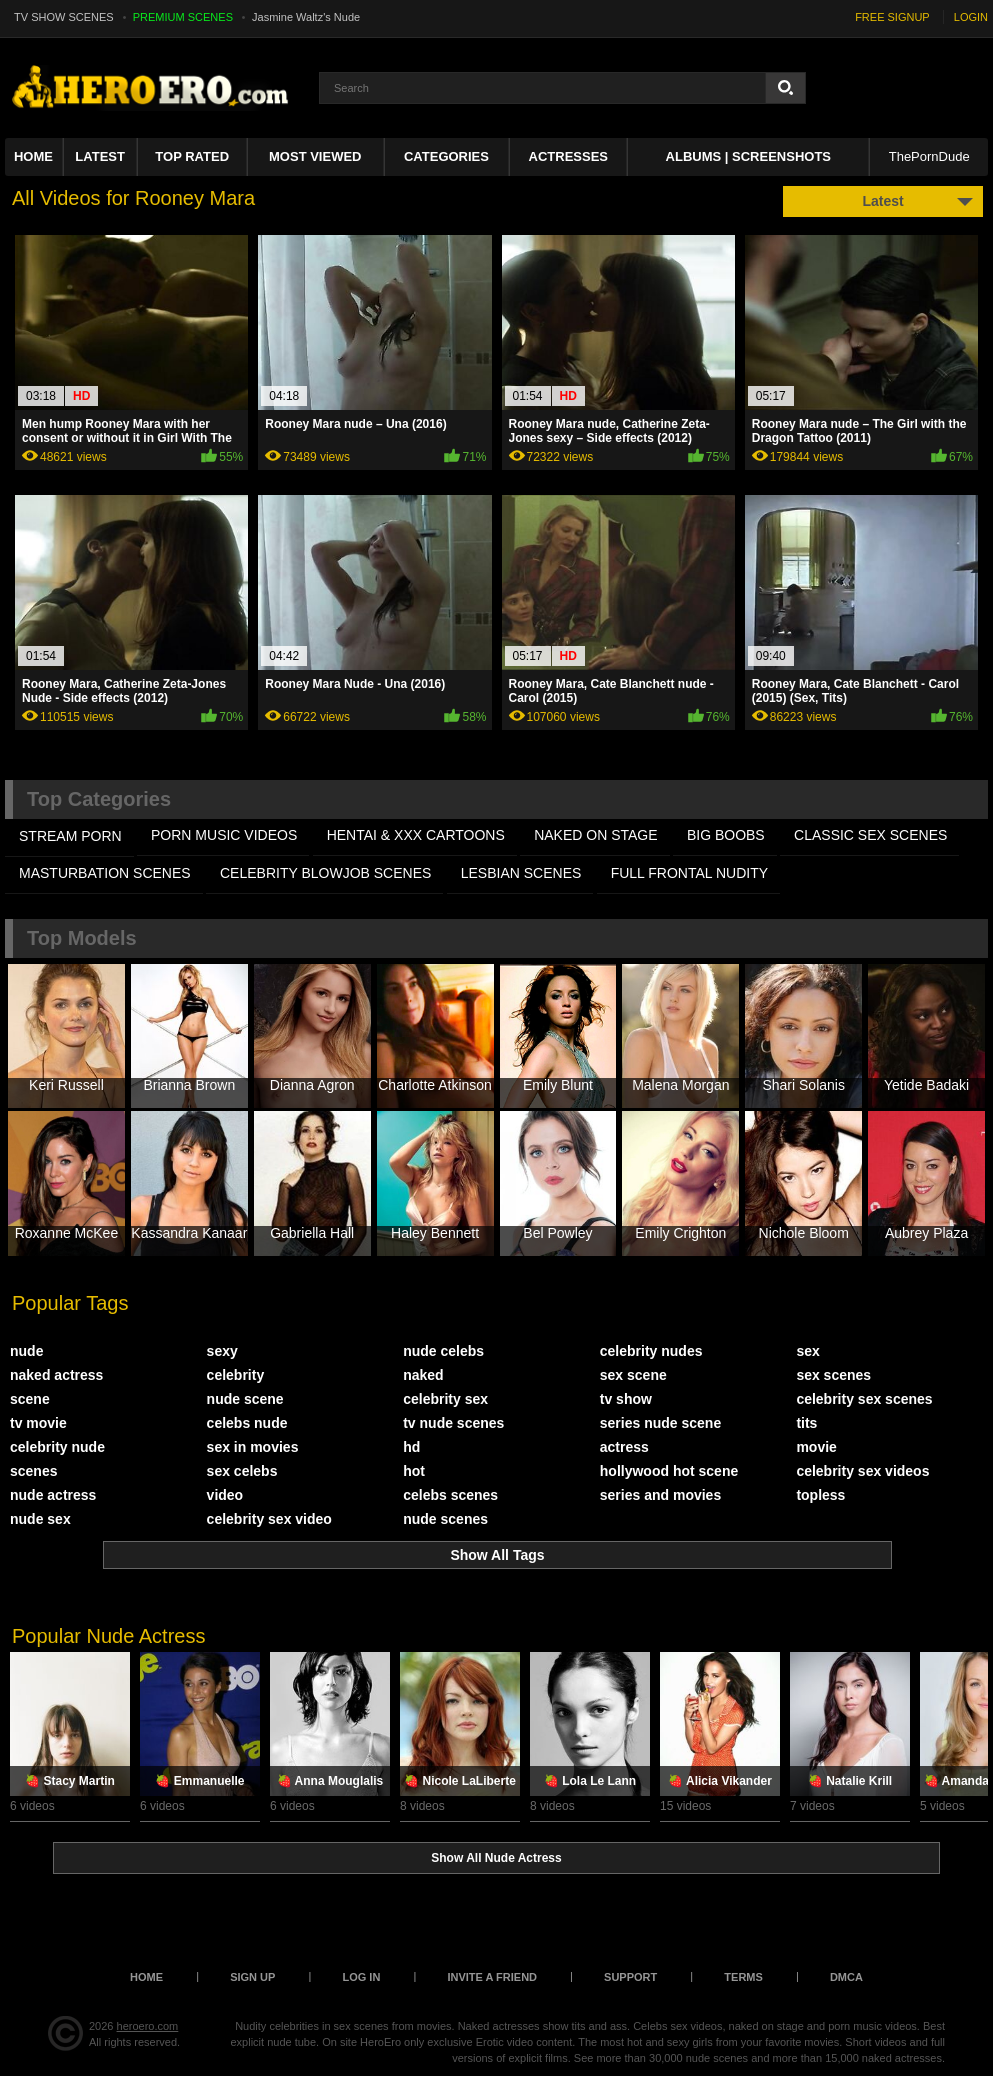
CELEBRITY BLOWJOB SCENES (325, 873)
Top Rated (192, 156)
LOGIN (971, 17)
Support (630, 1977)
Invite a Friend (492, 1977)
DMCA (846, 1977)
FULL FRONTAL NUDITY (689, 873)
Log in (361, 1977)
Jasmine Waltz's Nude (306, 17)
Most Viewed (315, 156)
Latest (100, 156)
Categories (446, 156)
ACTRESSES (568, 156)
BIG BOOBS (726, 835)
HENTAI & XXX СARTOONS (416, 835)
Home (33, 156)
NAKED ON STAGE (595, 835)
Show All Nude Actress (496, 1858)
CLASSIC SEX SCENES (870, 835)
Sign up (252, 1977)
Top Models (82, 938)
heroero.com (148, 2026)
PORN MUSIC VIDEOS (224, 835)
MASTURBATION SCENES (105, 873)
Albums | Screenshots (748, 156)
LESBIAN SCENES (521, 873)
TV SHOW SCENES (64, 17)
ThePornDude (929, 156)
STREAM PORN (70, 836)
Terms (743, 1977)
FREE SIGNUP (892, 17)
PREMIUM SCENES (183, 17)
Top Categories (99, 799)
